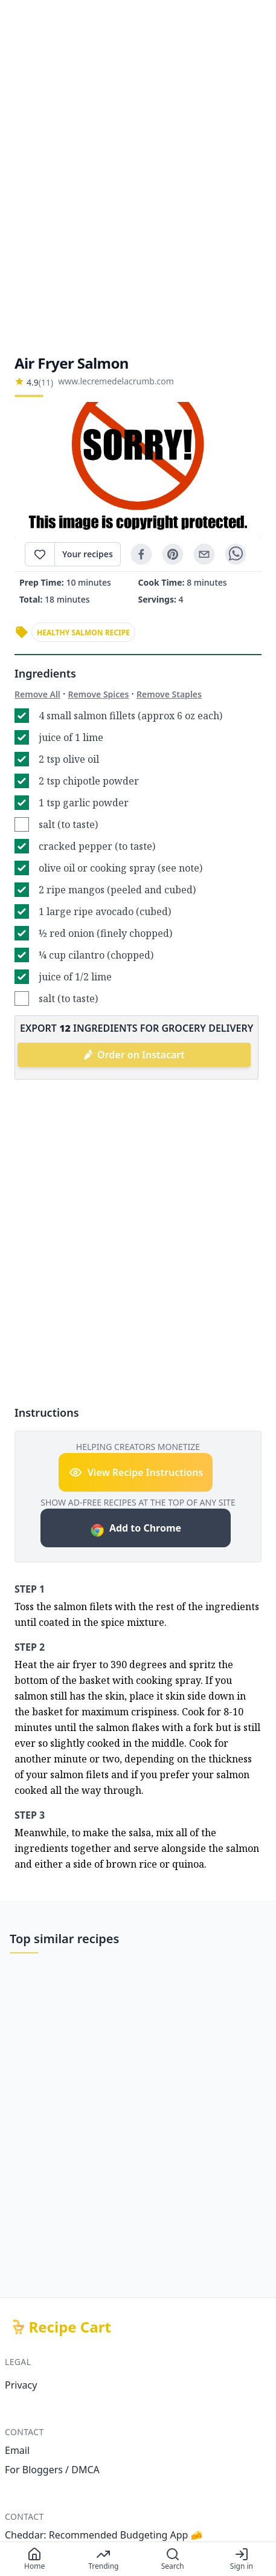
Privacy (21, 2385)
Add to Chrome (135, 1529)
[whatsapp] (235, 554)
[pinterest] (173, 554)
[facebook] (141, 554)
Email (17, 2450)
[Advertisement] (138, 177)
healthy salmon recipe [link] (83, 632)
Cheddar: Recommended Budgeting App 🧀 (104, 2535)
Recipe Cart (70, 2327)
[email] (204, 554)
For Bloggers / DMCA (52, 2469)
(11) (46, 382)
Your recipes (87, 554)
